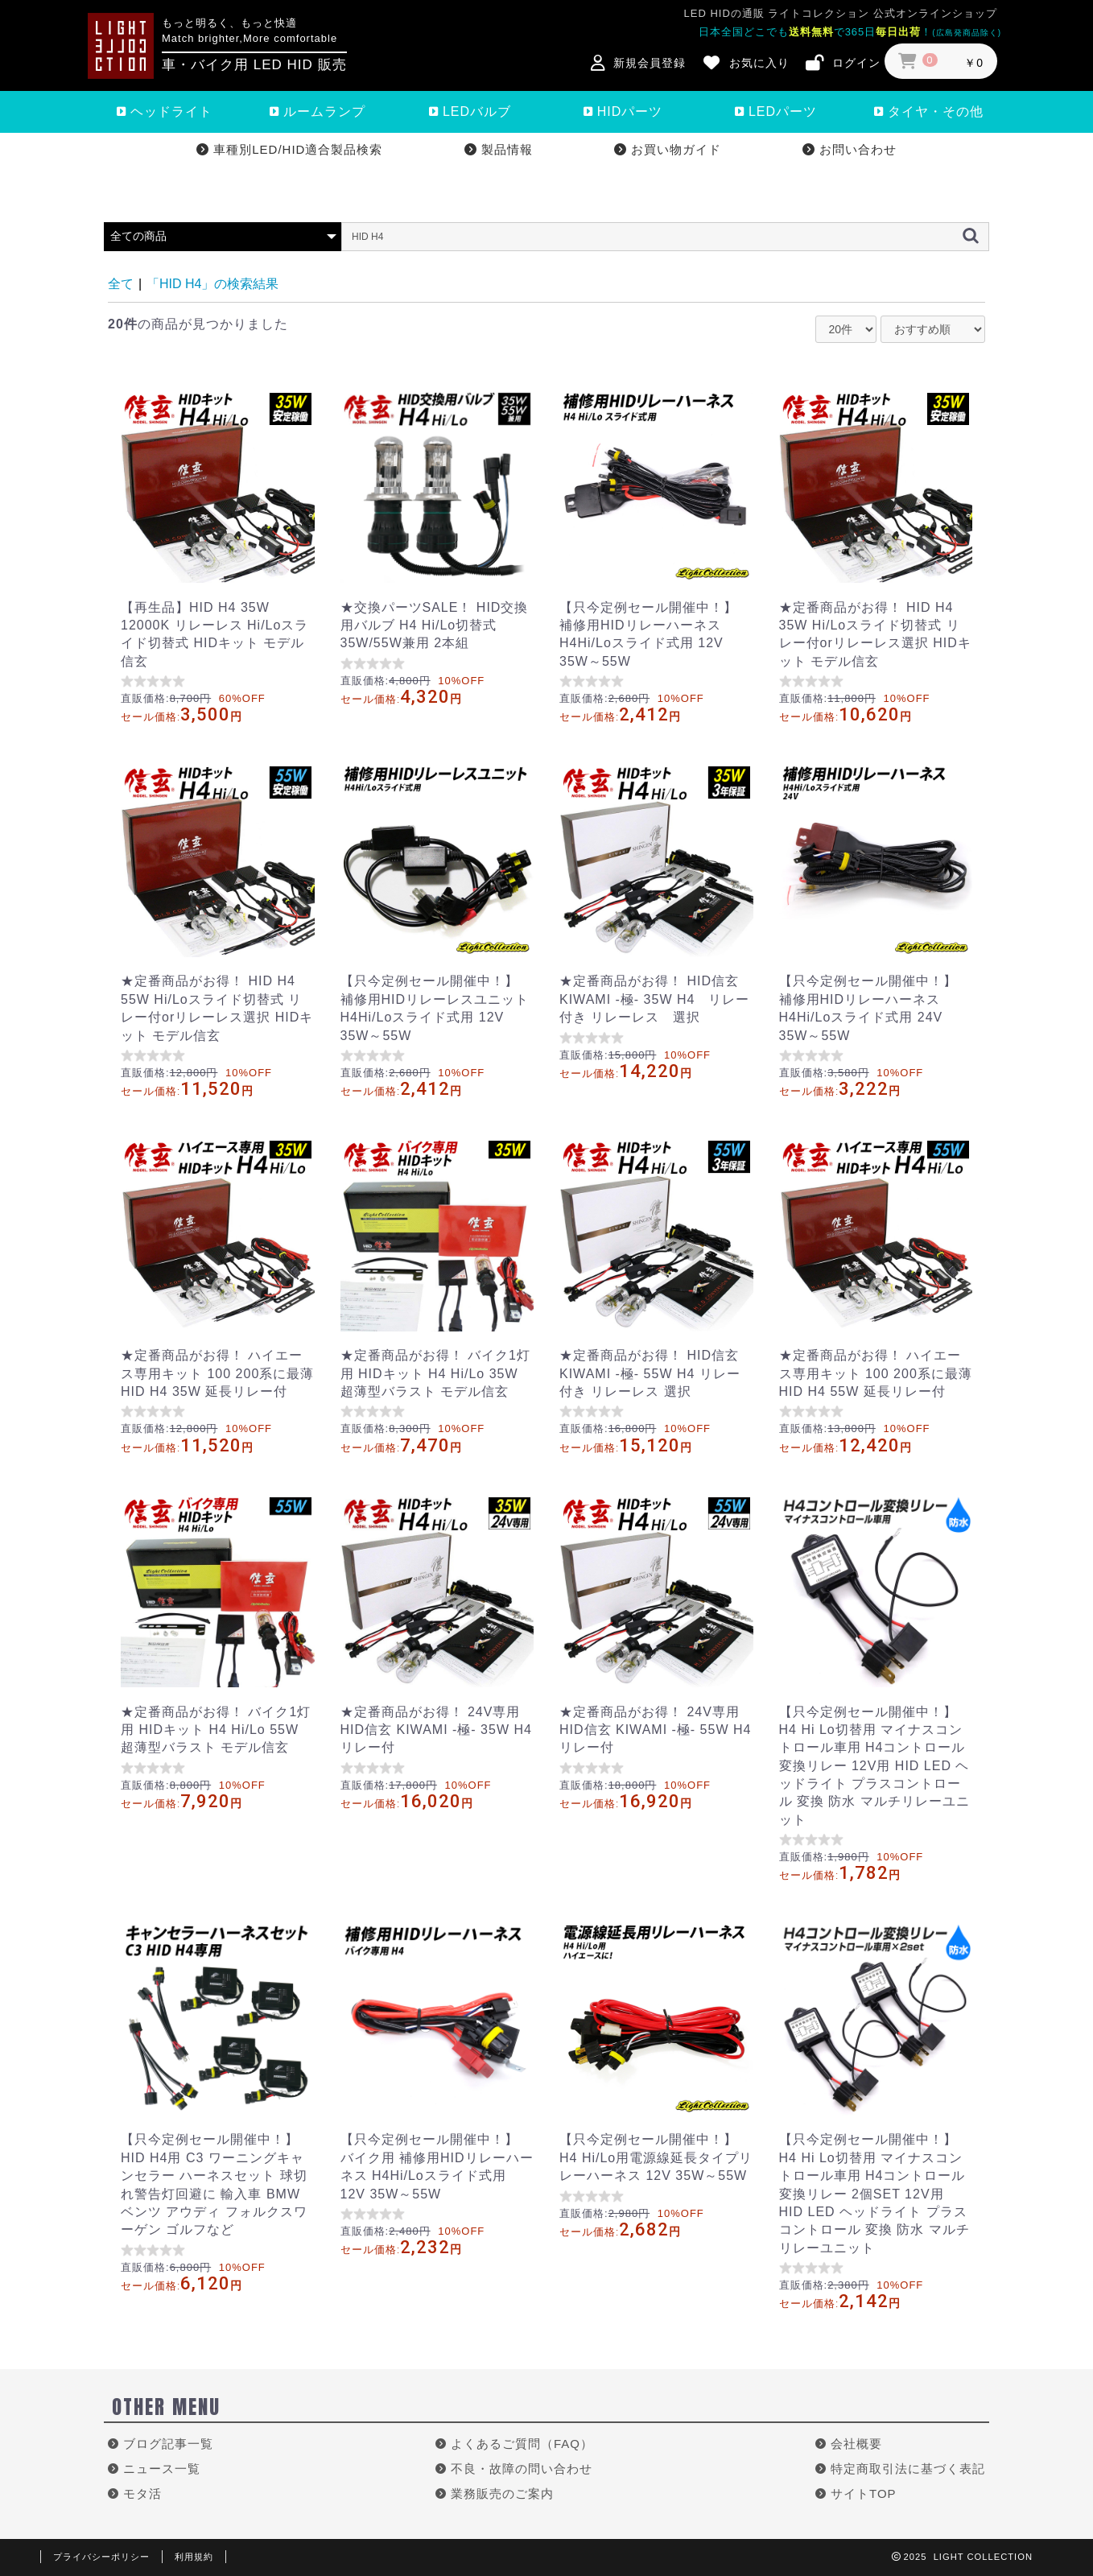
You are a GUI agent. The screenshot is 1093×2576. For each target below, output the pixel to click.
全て (121, 284)
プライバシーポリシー (101, 2557)
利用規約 (194, 2557)
